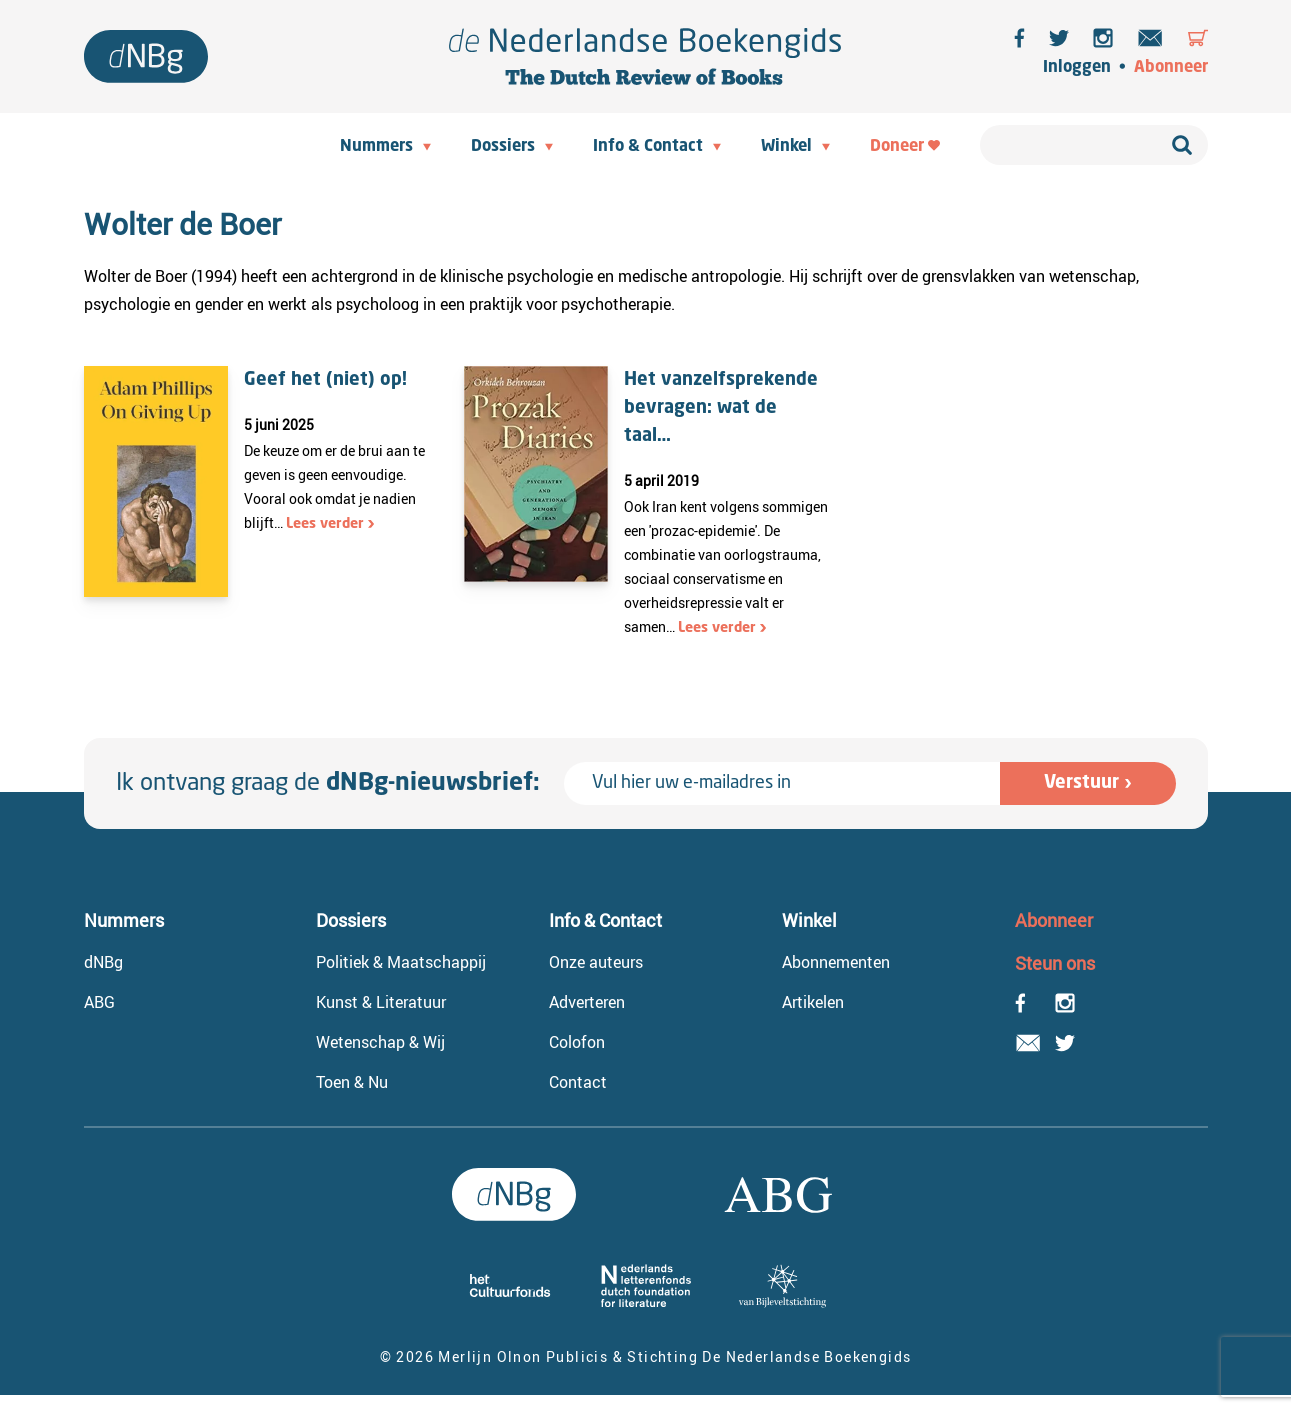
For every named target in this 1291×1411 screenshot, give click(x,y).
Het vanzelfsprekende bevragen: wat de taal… (721, 408)
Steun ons (1055, 963)
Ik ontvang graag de (328, 784)
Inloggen (1077, 68)
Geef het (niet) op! (325, 380)
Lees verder (325, 524)
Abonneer (1171, 68)
